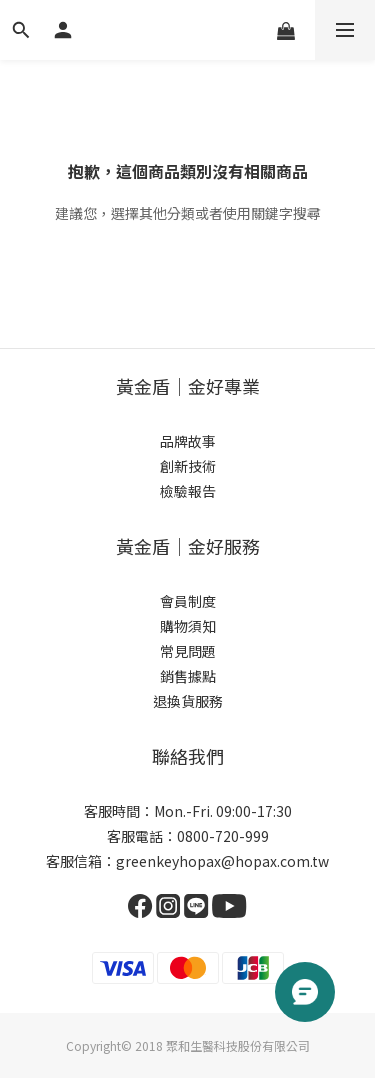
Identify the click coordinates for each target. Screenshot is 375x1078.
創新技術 (188, 466)
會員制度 (188, 601)
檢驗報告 (188, 491)
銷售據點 (188, 676)
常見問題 (188, 651)
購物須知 (188, 626)
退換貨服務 (188, 701)
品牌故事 (188, 441)
